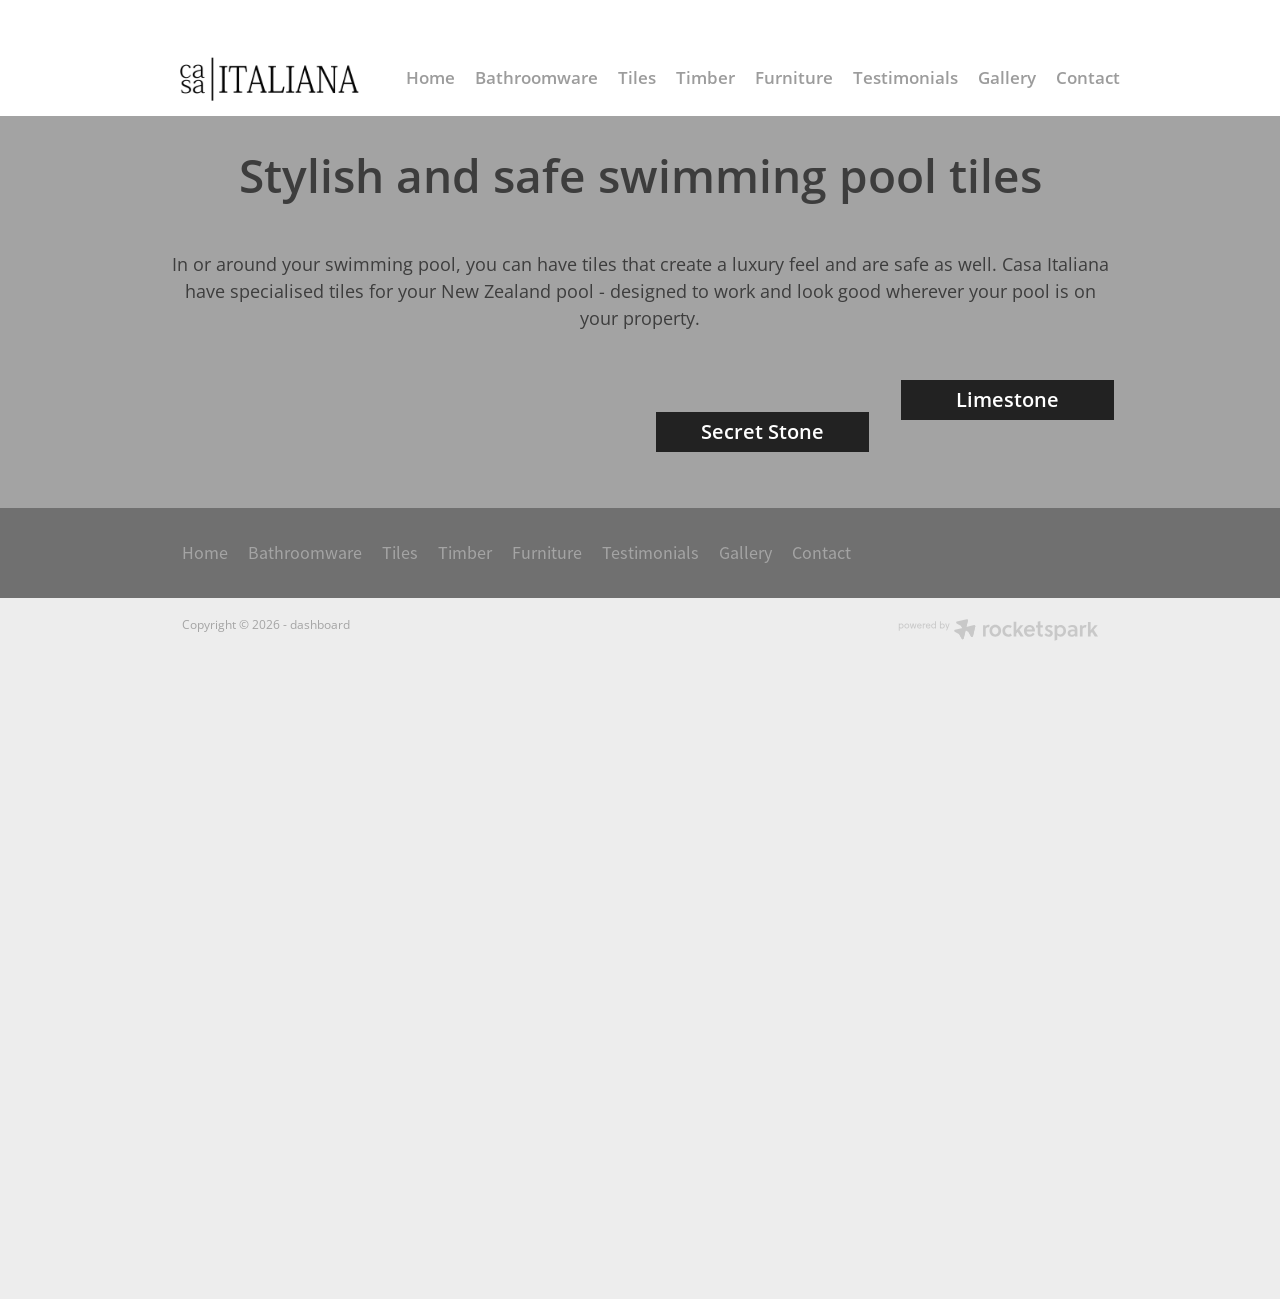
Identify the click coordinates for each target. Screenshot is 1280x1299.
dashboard (320, 1185)
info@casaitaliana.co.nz (941, 22)
